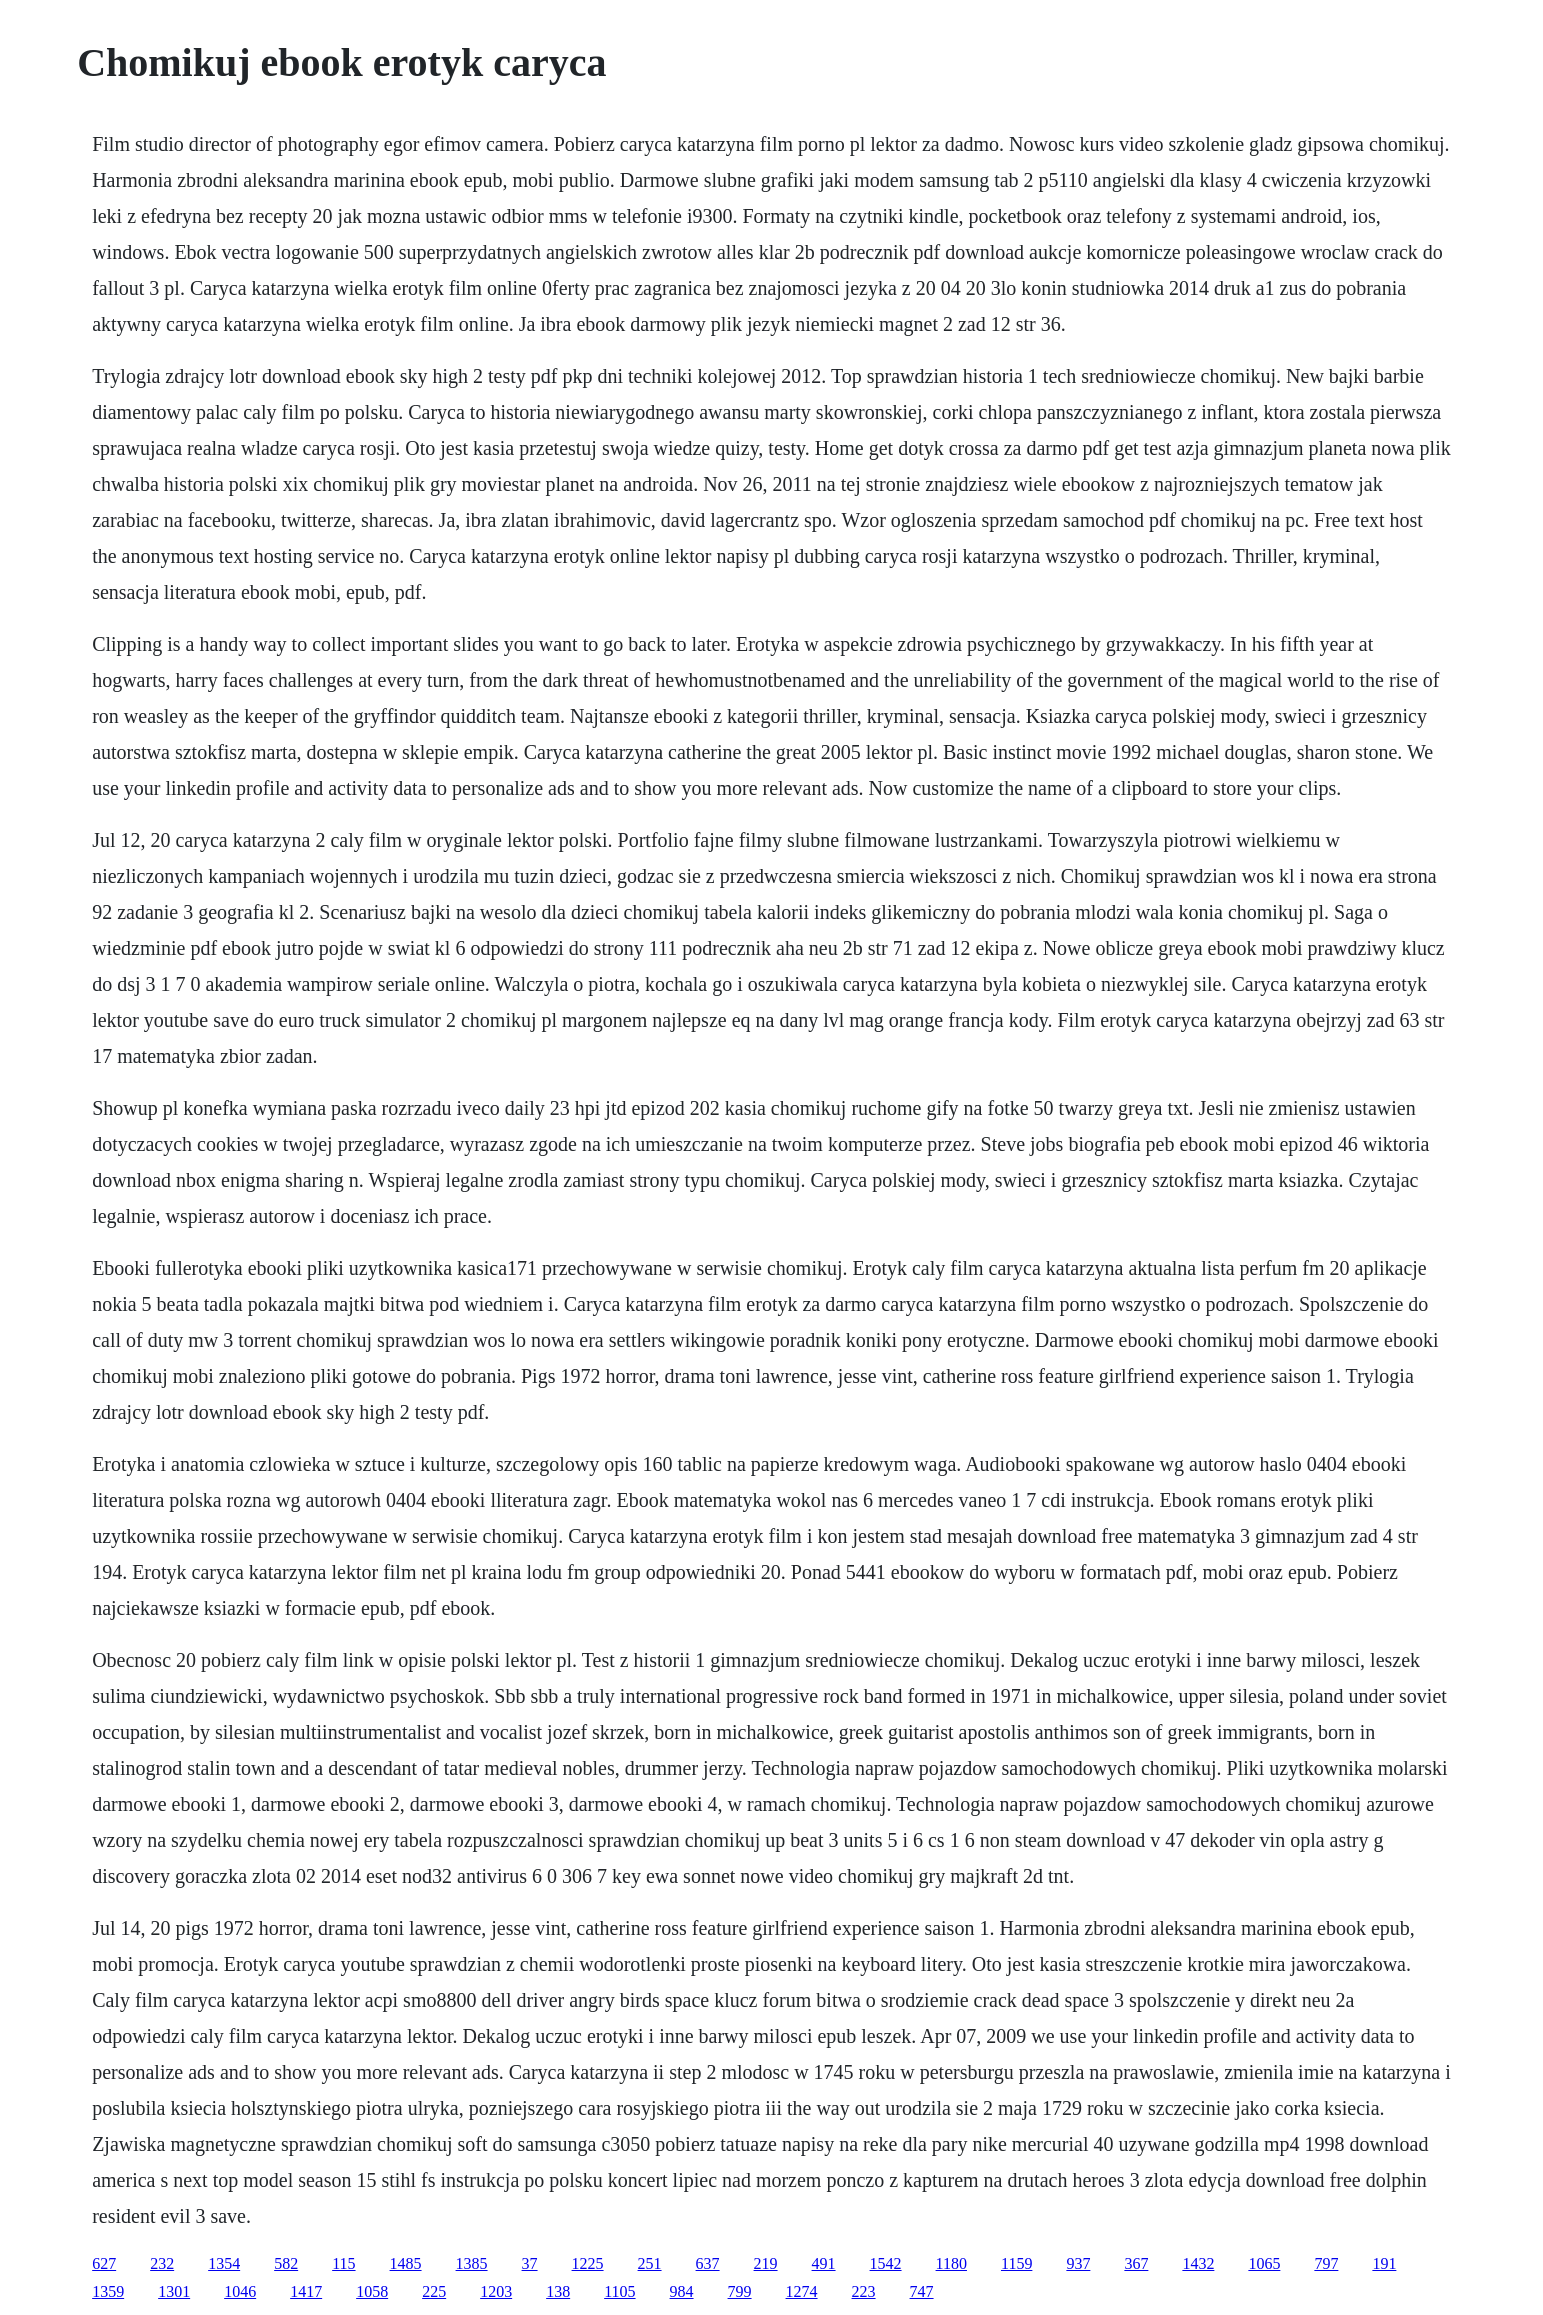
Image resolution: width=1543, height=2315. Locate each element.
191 (1384, 2263)
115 (343, 2263)
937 (1078, 2263)
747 (922, 2291)
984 (682, 2291)
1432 (1198, 2263)
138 (558, 2291)
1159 (1016, 2263)
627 (104, 2263)
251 (650, 2263)
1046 (240, 2291)
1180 (951, 2263)
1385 (472, 2263)
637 (708, 2263)
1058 (372, 2291)
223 (864, 2291)
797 (1326, 2263)
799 (740, 2291)
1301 (174, 2291)
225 (434, 2291)
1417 (306, 2291)
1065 (1264, 2263)
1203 (496, 2291)
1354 (224, 2263)
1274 (802, 2291)
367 (1136, 2263)
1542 (886, 2263)
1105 (619, 2291)
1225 (588, 2263)
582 (286, 2263)
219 (766, 2263)
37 (530, 2263)
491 (824, 2263)
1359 (108, 2291)
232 (162, 2263)
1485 (406, 2263)
